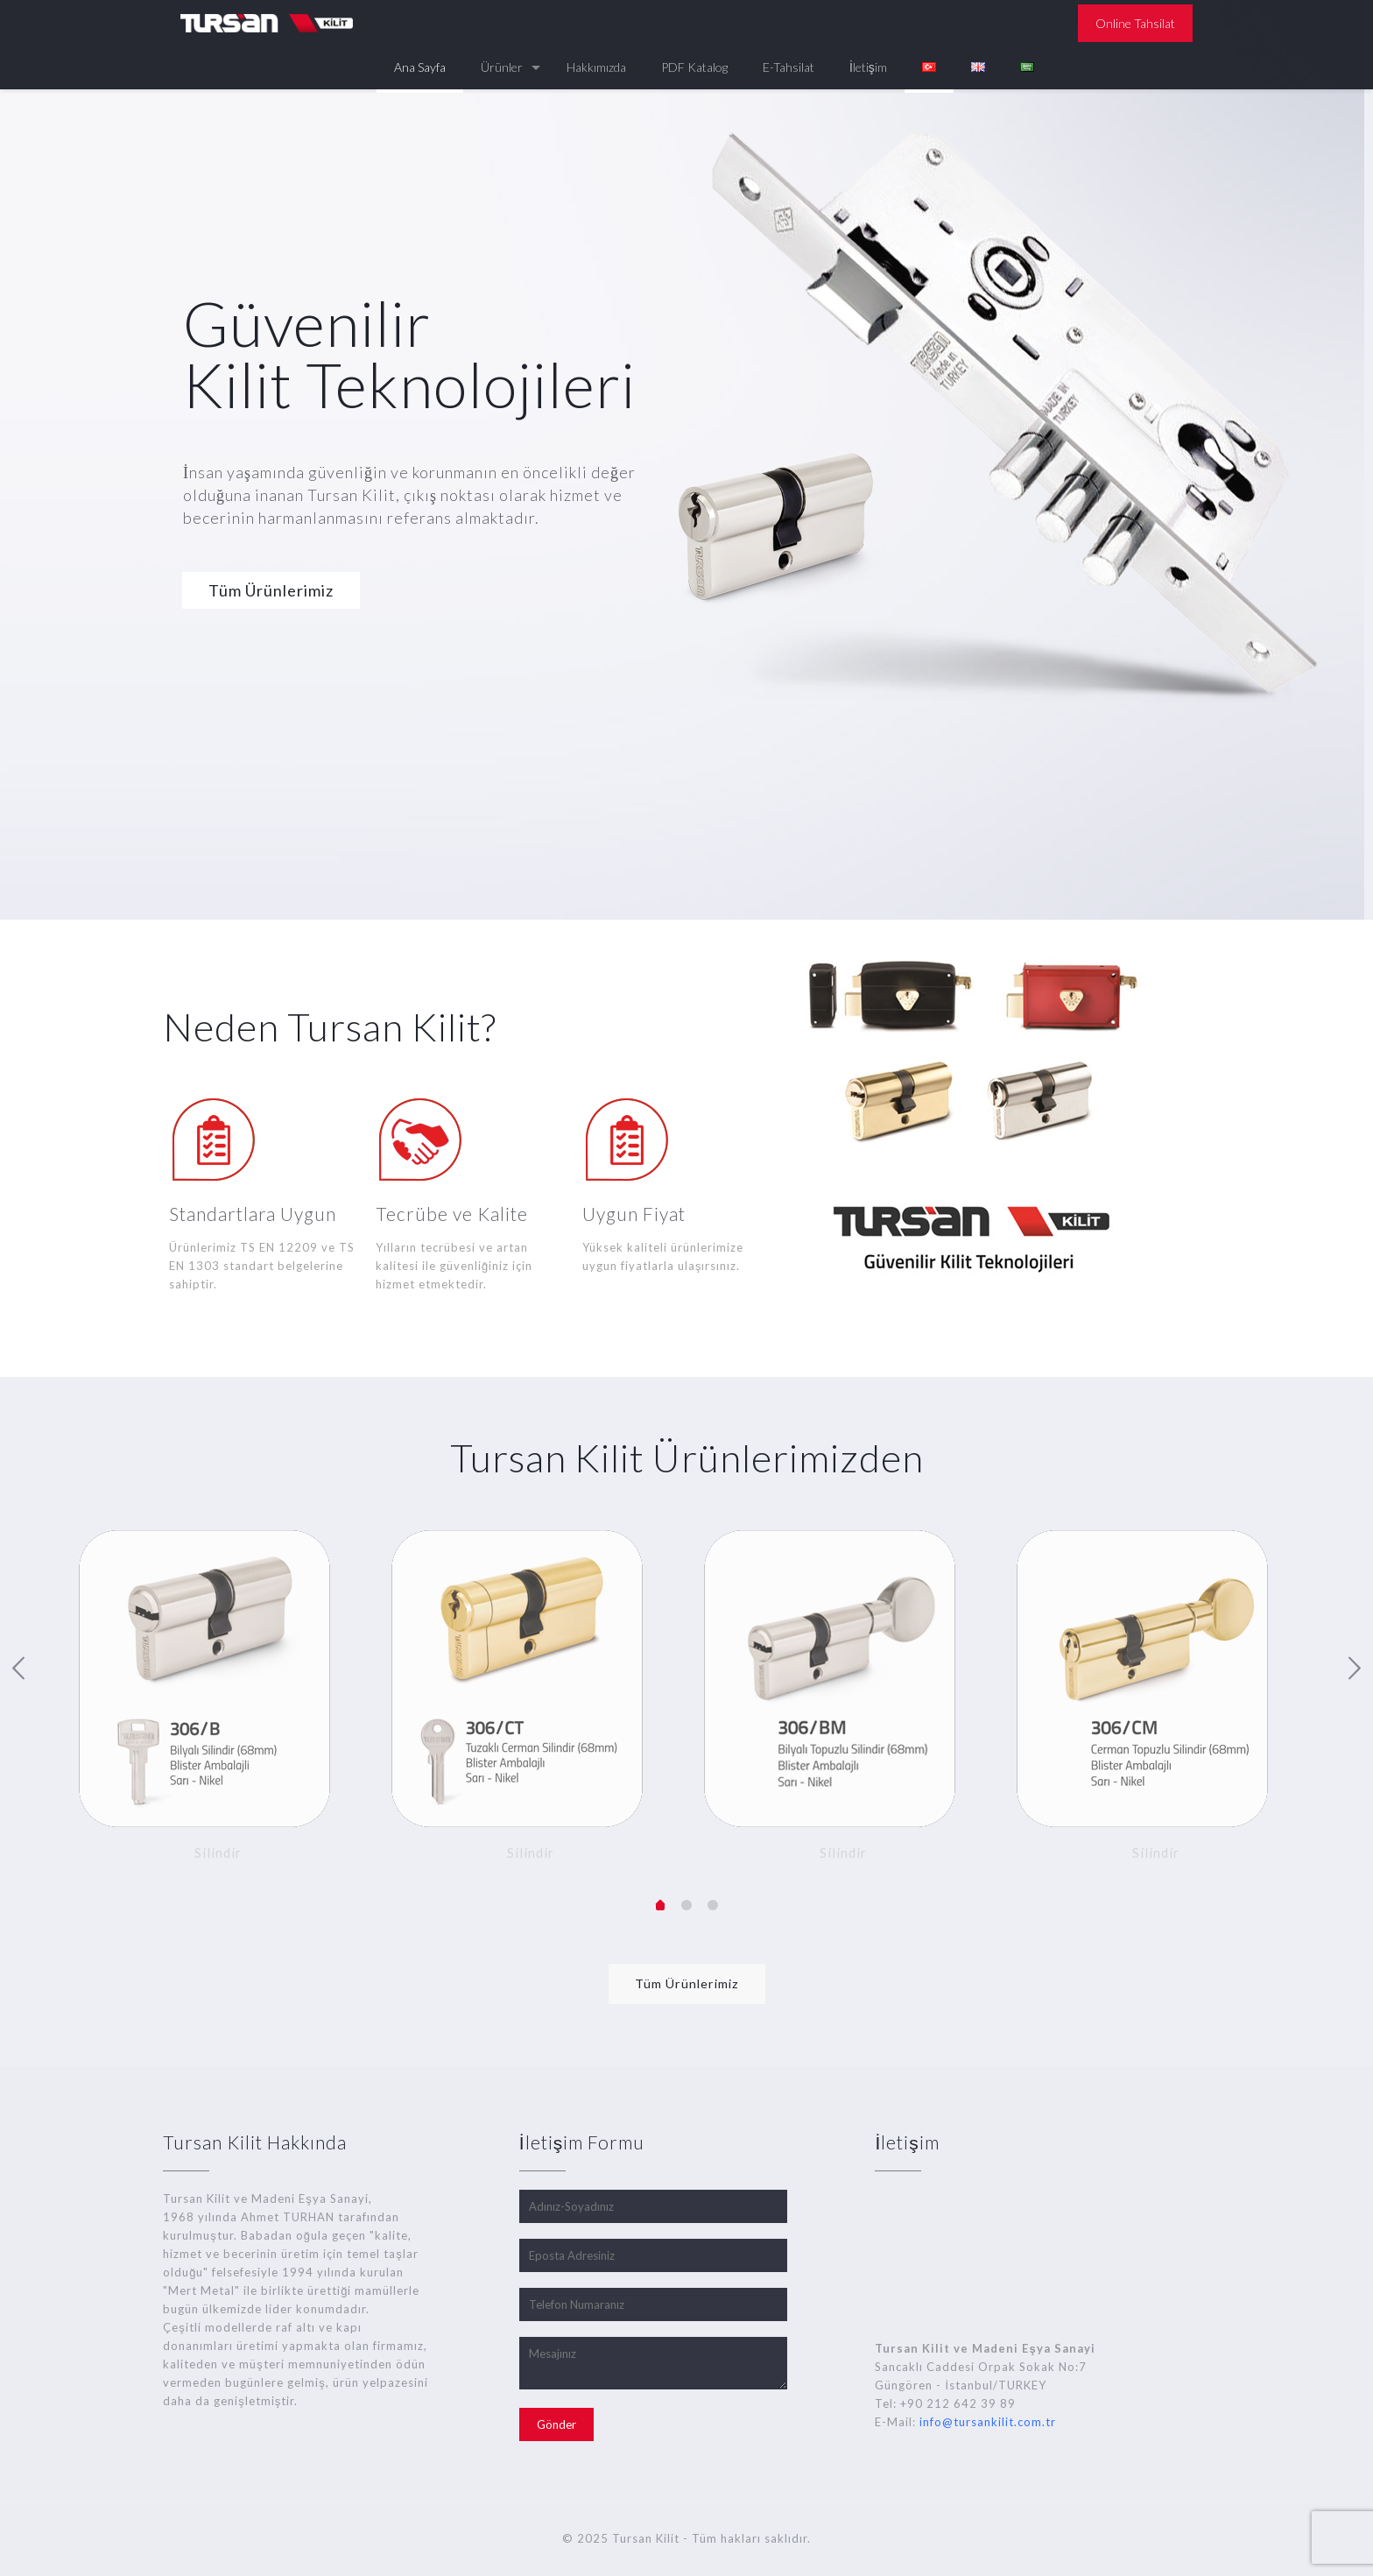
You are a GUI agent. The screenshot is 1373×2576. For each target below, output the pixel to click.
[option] (217, 1700)
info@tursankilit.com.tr (987, 2422)
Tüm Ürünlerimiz (271, 590)
